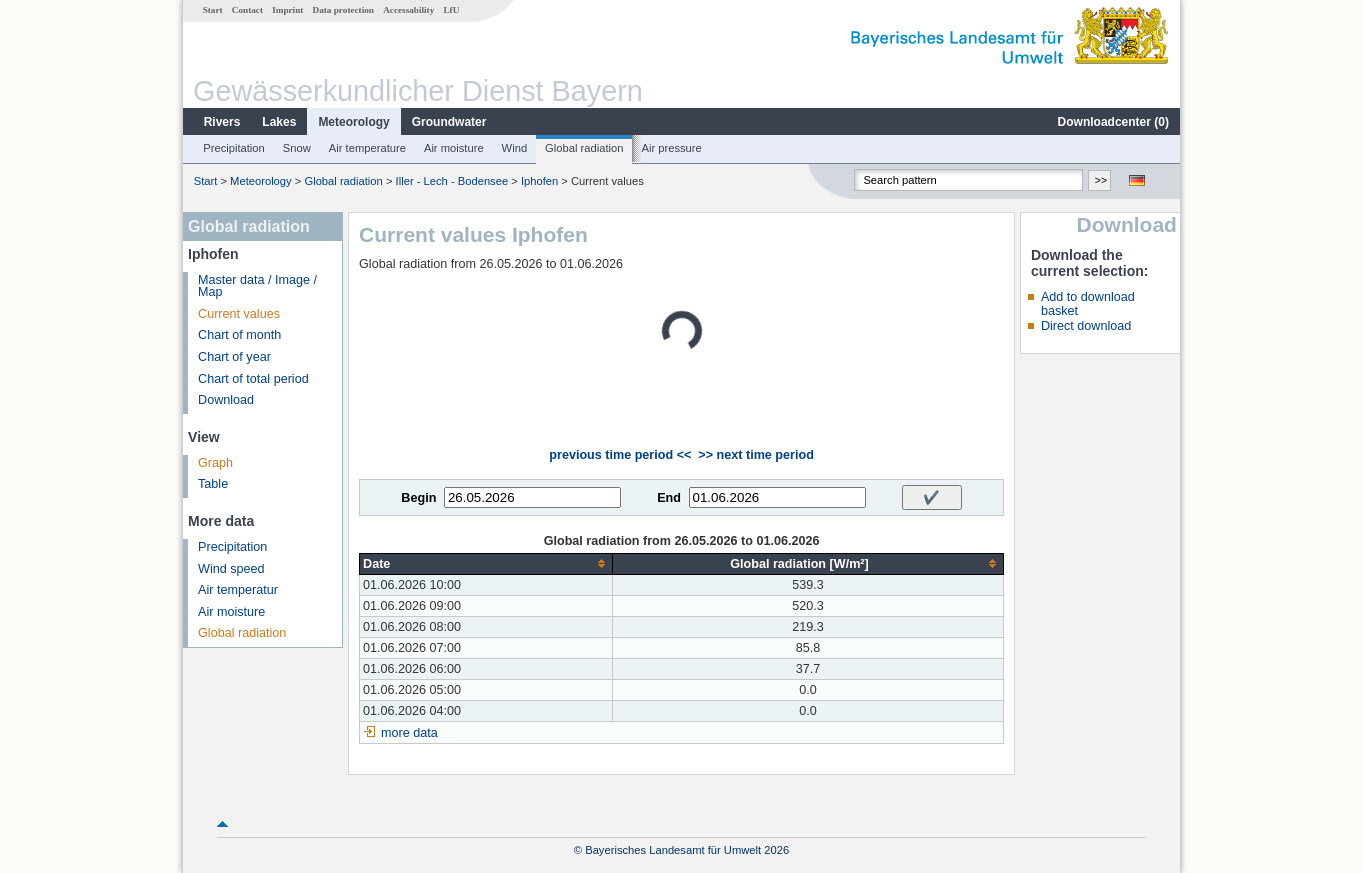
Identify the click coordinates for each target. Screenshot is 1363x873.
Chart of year (234, 357)
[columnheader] (486, 563)
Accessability (408, 10)
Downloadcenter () (1113, 122)
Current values (239, 314)
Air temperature (367, 148)
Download (226, 400)
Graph (215, 463)
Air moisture (454, 148)
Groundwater (449, 122)
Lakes (279, 122)
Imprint (287, 10)
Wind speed (231, 569)
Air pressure (671, 148)
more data (409, 733)
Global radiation (584, 148)
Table (213, 484)
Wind (515, 148)
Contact (247, 10)
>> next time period (755, 455)
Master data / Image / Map (257, 286)
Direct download (1086, 326)
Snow (297, 148)
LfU (451, 10)
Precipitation (234, 148)
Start (213, 10)
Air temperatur (238, 590)
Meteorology (353, 122)
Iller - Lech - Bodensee (452, 181)
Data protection (343, 10)
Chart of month (239, 335)
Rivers (222, 122)
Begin (418, 498)
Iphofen (539, 181)
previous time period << (620, 455)
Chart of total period (253, 379)
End (669, 498)
